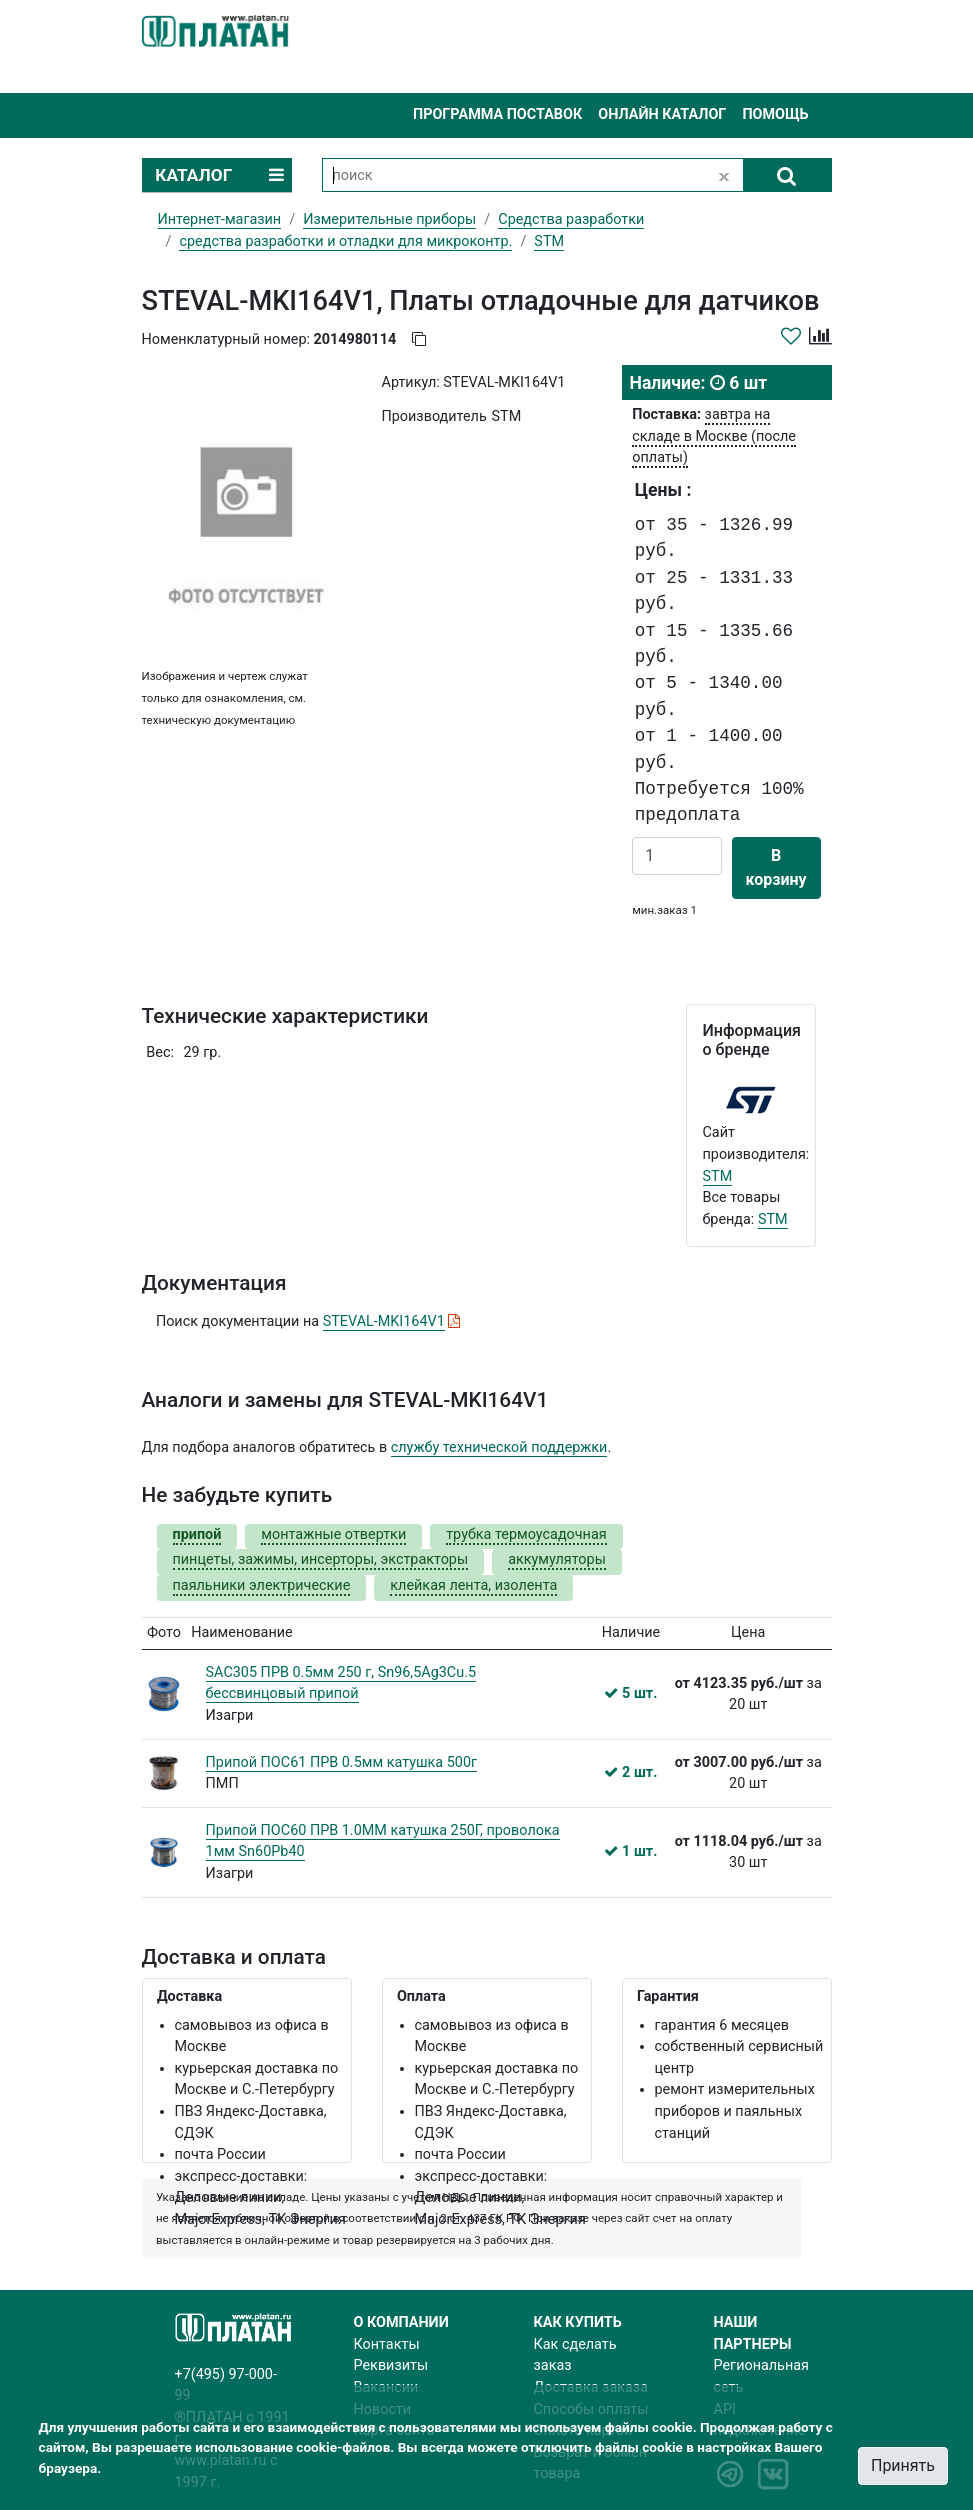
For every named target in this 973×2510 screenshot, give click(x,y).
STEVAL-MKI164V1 (384, 1321)
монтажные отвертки (333, 1534)
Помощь (775, 114)
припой (197, 1534)
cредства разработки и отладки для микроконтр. (345, 241)
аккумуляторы (557, 1559)
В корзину (776, 867)
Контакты (387, 2344)
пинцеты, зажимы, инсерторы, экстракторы (321, 1559)
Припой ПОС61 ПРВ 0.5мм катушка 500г (342, 1762)
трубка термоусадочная (526, 1534)
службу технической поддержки (499, 1447)
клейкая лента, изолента (473, 1585)
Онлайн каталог (662, 114)
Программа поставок (497, 114)
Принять (903, 2465)
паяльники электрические (262, 1585)
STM (718, 1176)
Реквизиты (391, 2365)
